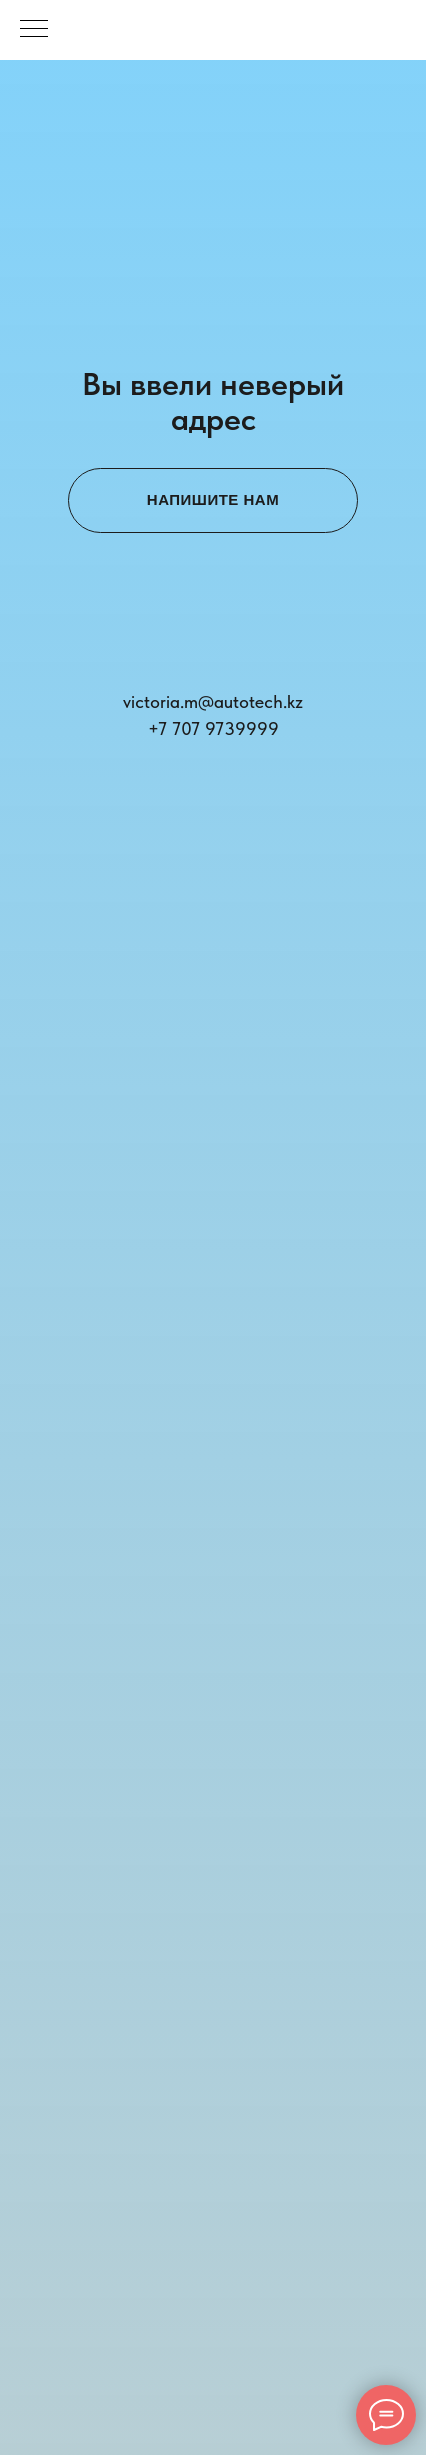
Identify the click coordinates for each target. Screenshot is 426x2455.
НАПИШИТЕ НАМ (213, 499)
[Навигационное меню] (34, 30)
